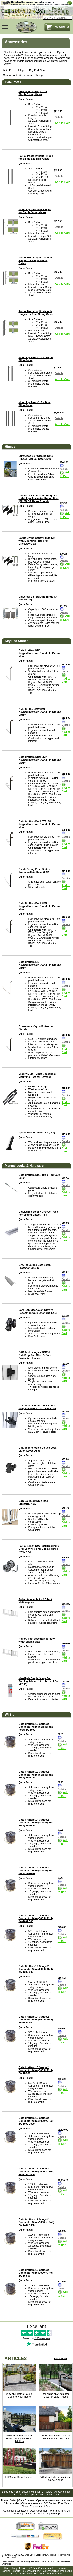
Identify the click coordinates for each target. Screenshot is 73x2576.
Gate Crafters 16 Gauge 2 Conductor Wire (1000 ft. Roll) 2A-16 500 (36, 2272)
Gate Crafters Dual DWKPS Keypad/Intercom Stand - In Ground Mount (40, 824)
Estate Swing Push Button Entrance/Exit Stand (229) (34, 870)
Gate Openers (26, 2500)
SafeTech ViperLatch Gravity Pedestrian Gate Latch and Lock (38, 1311)
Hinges (22, 70)
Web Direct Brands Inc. (36, 2555)
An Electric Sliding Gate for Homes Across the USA (56, 2437)
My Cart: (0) (62, 27)
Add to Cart (62, 123)
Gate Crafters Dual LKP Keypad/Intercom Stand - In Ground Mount (40, 759)
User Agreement (39, 2510)
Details (59, 117)
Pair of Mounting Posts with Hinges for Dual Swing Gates (36, 313)
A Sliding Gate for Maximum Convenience (55, 2478)
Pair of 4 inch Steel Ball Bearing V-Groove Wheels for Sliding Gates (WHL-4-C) (39, 1548)
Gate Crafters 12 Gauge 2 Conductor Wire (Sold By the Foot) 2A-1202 (36, 1774)
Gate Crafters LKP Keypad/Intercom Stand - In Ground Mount (40, 964)
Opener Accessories (47, 2500)
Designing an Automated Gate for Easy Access (55, 2395)
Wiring (39, 75)
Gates (13, 2500)
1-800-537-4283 (11, 2491)
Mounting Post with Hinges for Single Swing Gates (35, 211)
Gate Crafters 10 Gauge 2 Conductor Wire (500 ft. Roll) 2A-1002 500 (36, 1918)
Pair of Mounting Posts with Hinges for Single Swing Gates (35, 260)
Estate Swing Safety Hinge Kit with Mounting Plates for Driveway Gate (37, 540)
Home (4, 2500)
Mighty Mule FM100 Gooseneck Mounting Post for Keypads (37, 1075)
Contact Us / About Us (36, 2513)
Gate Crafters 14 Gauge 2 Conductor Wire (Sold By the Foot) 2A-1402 (36, 1822)
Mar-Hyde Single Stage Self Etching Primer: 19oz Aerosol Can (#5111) (39, 1681)
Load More (60, 2358)
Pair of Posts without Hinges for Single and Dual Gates (36, 157)
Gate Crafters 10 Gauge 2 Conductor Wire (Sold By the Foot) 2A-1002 (36, 1726)
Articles (17, 2513)
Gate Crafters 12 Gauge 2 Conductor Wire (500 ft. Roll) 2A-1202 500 (36, 1969)
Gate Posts (9, 70)
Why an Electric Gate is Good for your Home (19, 2395)
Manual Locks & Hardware (18, 75)
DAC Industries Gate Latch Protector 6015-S (35, 1266)
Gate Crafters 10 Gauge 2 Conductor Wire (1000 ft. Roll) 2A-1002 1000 (36, 2120)
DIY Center (50, 2503)
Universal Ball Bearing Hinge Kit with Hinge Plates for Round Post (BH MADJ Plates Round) (39, 498)
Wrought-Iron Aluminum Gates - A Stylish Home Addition (19, 2438)
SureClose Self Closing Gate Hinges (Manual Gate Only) (36, 457)
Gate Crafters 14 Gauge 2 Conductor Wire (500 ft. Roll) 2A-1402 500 (36, 2019)
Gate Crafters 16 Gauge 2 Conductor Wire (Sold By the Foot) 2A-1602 (36, 1870)
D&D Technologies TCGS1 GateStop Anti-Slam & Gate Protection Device (35, 1355)
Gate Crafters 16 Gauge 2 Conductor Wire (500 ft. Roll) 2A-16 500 (36, 2070)
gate (21, 60)
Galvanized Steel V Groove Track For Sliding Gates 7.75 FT (38, 1213)
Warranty (55, 2510)
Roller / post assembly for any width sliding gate (37, 1640)
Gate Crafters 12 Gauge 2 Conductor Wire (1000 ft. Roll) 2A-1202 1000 (36, 2171)
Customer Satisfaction (15, 2510)
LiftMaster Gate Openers (19, 2477)
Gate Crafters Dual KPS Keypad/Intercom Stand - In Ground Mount (40, 906)
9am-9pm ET (38, 2492)
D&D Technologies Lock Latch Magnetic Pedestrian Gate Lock (37, 1407)
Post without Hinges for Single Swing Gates (33, 93)
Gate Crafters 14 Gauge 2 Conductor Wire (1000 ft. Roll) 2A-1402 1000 (36, 2222)
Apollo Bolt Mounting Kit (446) (37, 1132)
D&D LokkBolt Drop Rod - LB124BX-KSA (34, 1502)
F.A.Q (65, 2510)
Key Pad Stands (38, 70)
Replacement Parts (40, 2506)
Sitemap (55, 2513)
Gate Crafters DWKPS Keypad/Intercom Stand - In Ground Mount (40, 712)
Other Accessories (31, 2503)
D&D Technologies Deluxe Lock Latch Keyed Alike (38, 1449)
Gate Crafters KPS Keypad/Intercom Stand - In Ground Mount (40, 653)
